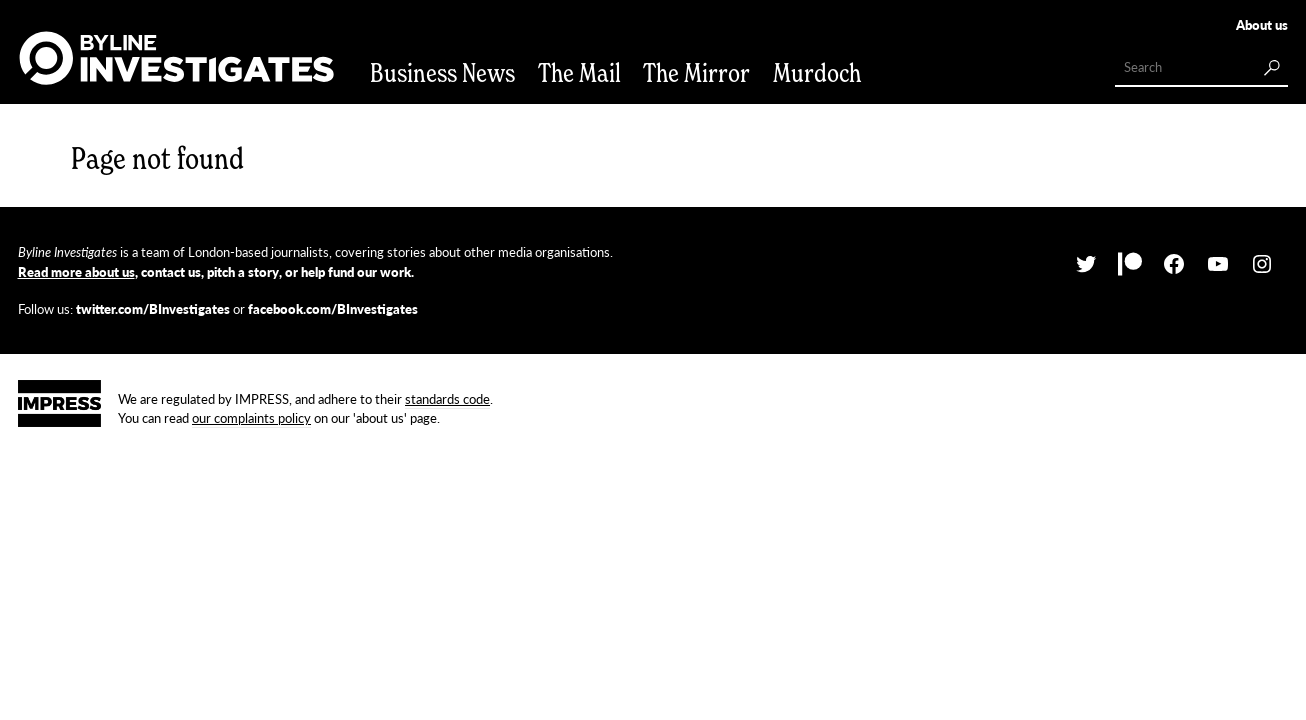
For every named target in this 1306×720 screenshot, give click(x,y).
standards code (447, 398)
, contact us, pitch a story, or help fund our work (214, 271)
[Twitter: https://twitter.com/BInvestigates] (1086, 264)
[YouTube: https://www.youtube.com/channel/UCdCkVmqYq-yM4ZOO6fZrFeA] (1218, 264)
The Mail (579, 72)
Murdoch (817, 72)
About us (1262, 24)
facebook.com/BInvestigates (333, 308)
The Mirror (696, 72)
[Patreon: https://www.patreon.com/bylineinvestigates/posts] (1130, 264)
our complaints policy (251, 417)
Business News (442, 72)
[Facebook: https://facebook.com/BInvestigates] (1174, 264)
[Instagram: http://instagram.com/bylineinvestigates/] (1262, 264)
